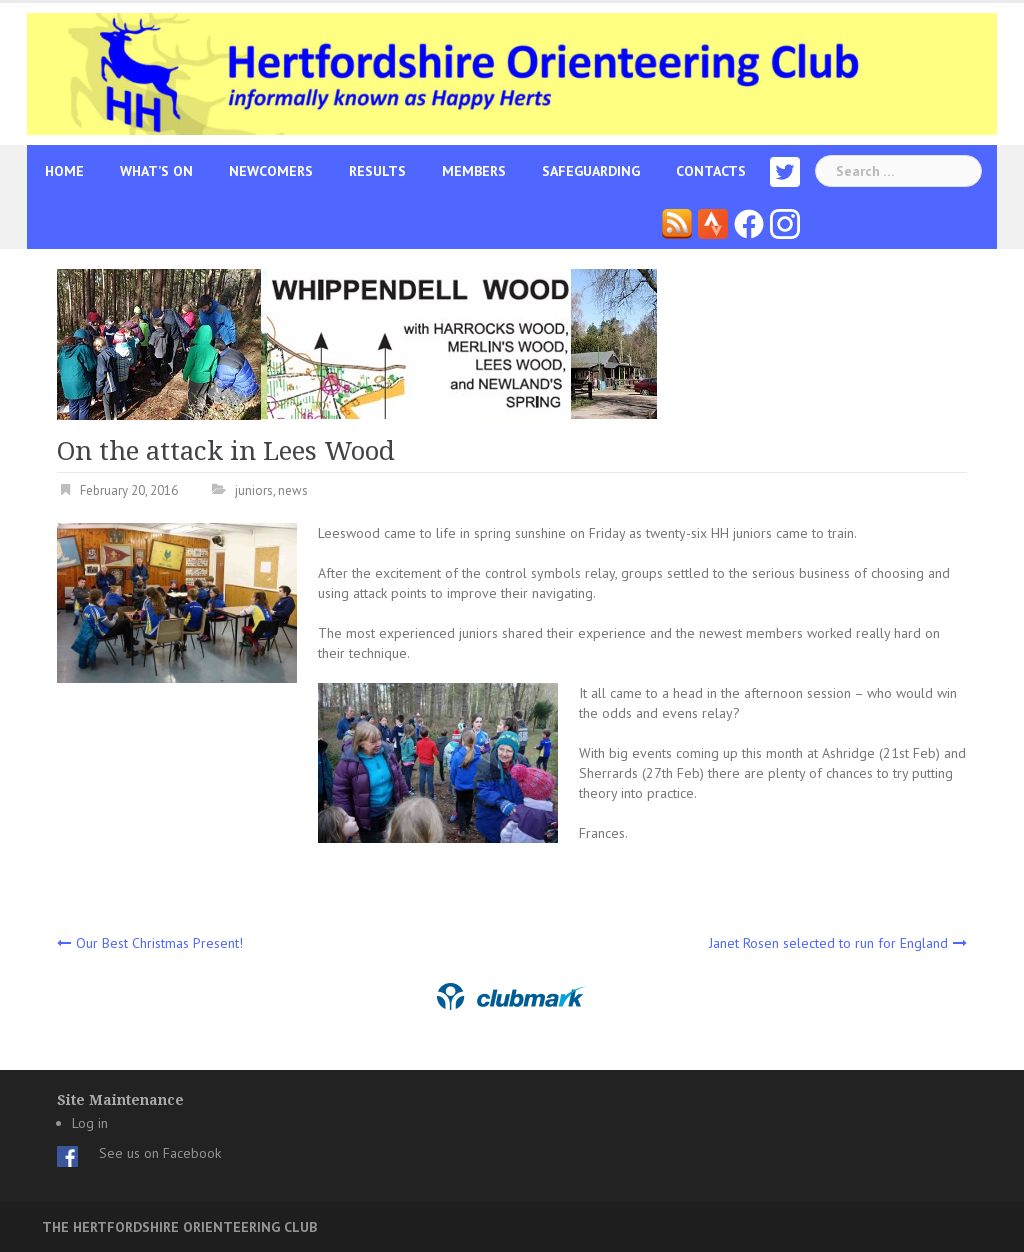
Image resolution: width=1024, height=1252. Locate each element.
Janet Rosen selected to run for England (828, 943)
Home (64, 171)
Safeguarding (591, 171)
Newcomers (271, 171)
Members (474, 171)
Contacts (711, 171)
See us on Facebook (160, 1153)
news (293, 490)
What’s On (156, 171)
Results (377, 171)
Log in (90, 1123)
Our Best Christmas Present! (159, 943)
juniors (254, 490)
